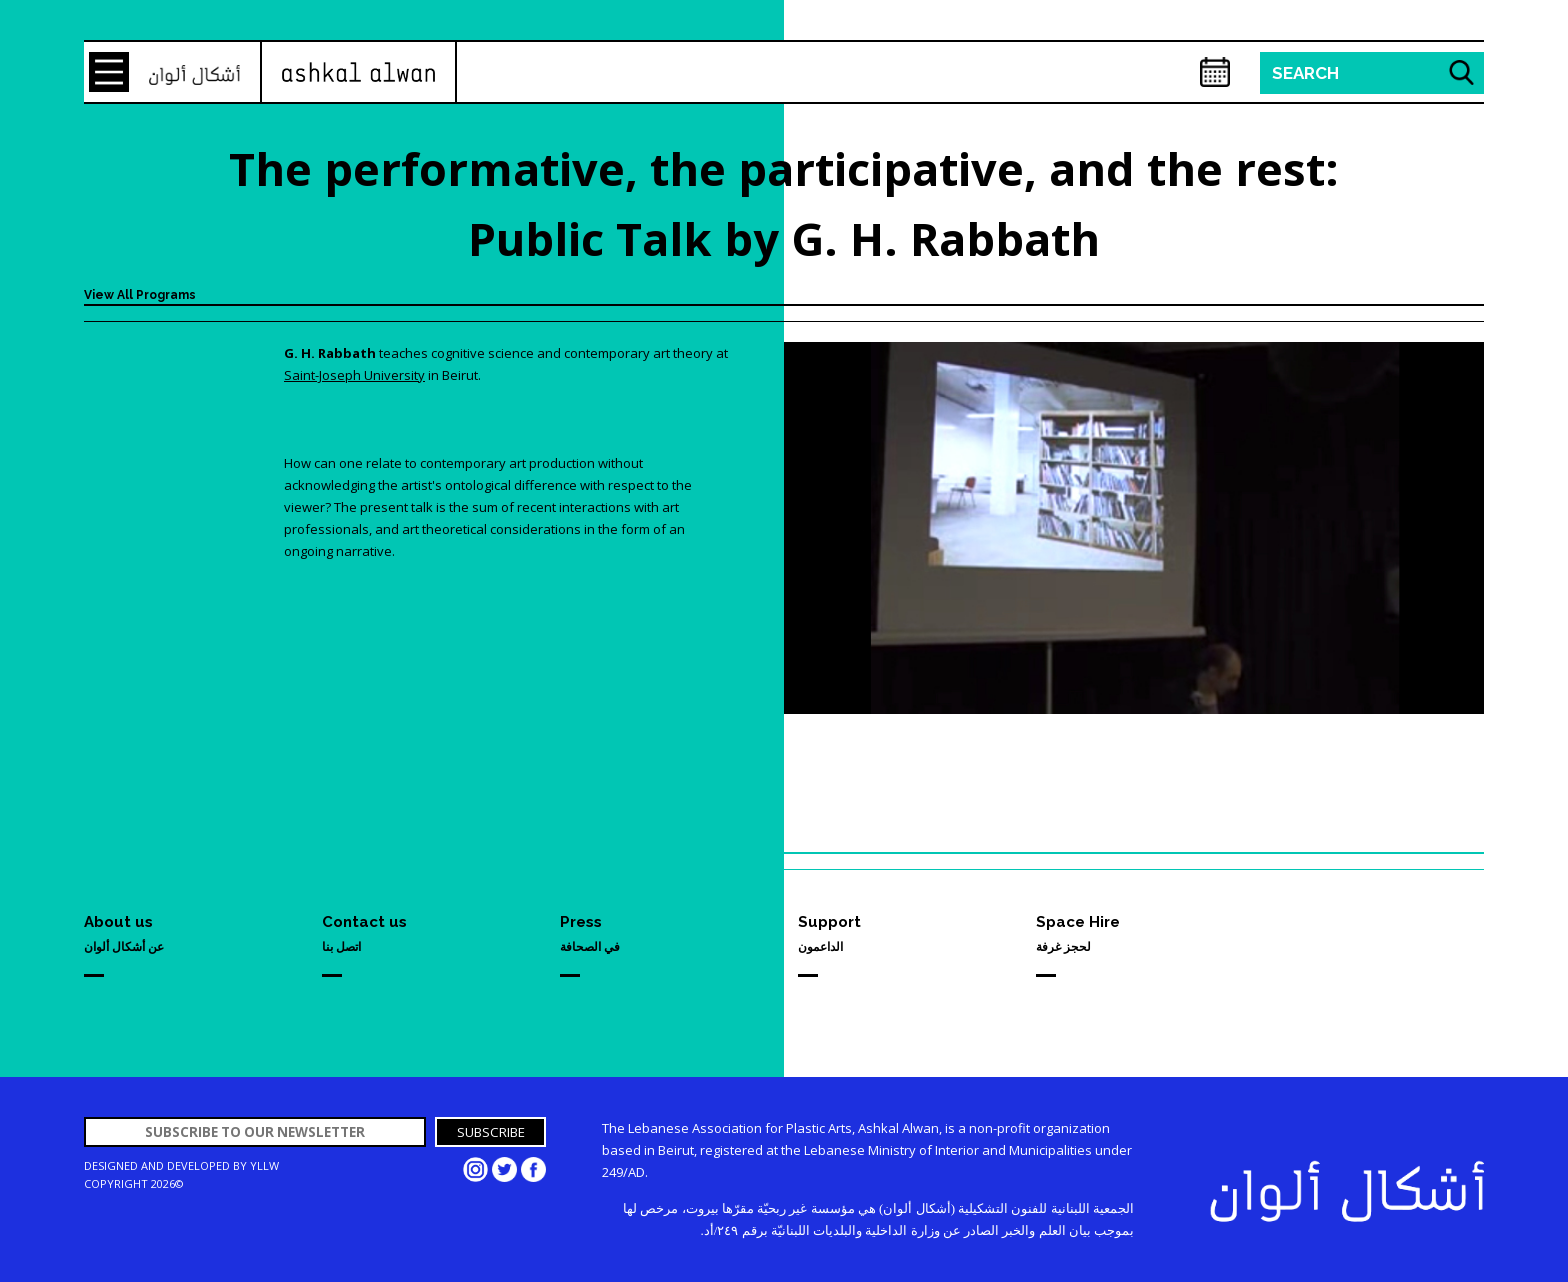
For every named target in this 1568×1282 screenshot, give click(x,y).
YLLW (264, 1165)
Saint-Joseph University (354, 375)
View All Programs (140, 295)
